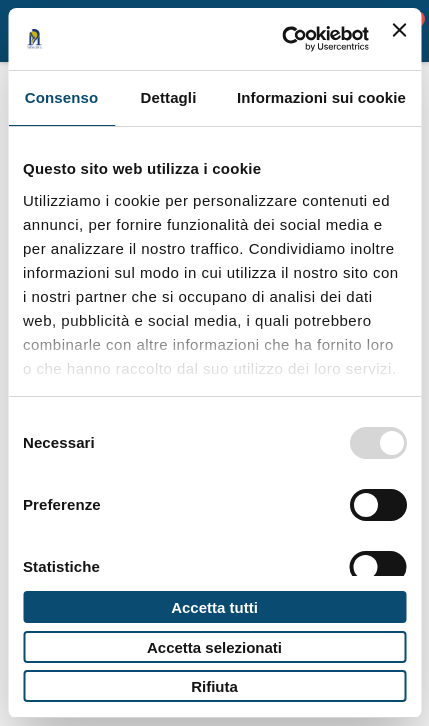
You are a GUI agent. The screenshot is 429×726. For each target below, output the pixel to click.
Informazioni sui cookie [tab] (321, 97)
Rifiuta (214, 686)
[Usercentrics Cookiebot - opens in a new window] (282, 39)
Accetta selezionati (214, 647)
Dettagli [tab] (169, 97)
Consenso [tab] (61, 97)
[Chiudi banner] (399, 39)
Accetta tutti (214, 607)
